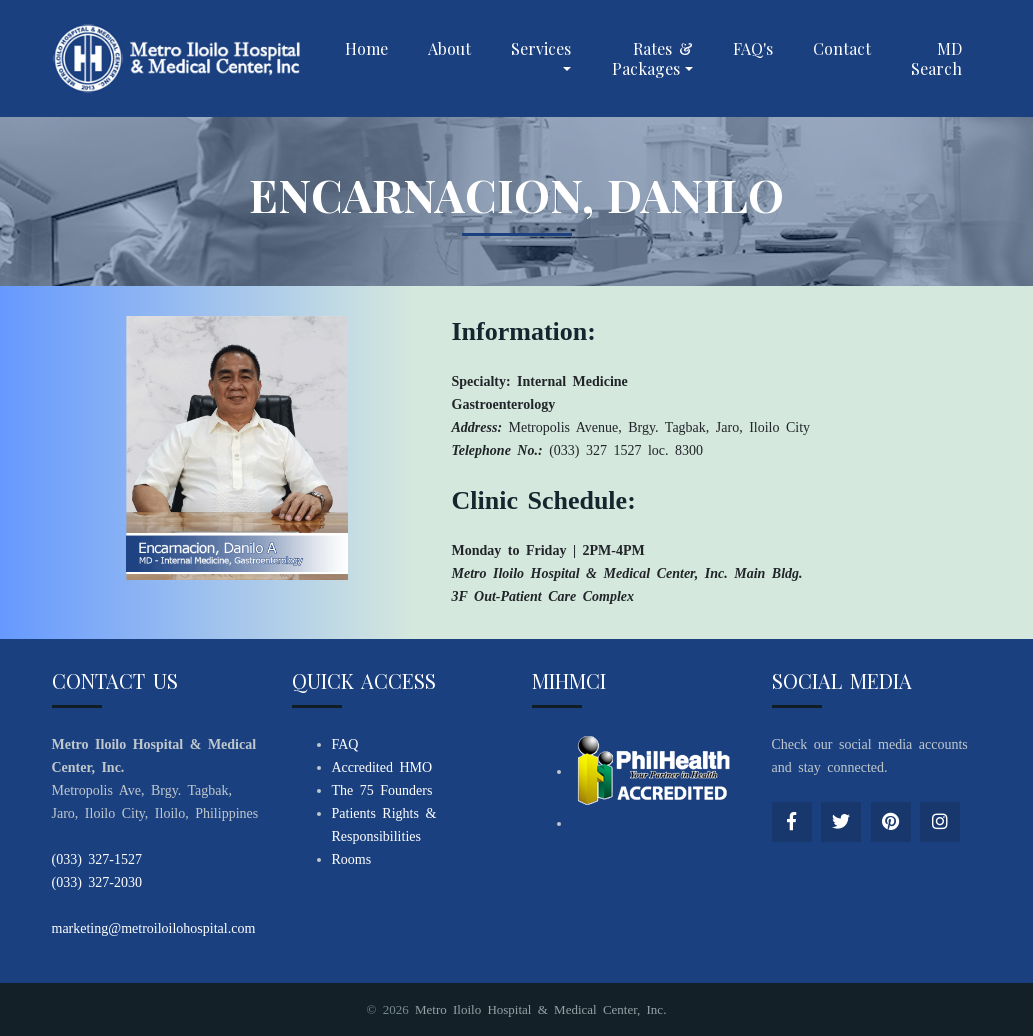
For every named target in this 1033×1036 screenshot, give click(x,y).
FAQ (345, 744)
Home (366, 48)
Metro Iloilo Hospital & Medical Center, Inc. (540, 1009)
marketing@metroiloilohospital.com (154, 928)
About (449, 48)
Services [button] (541, 48)
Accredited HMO (382, 767)
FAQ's (753, 48)
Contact (842, 48)
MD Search (936, 58)
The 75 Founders (382, 790)
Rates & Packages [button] (652, 58)
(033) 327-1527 (97, 859)
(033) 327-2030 (97, 882)
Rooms (352, 859)
